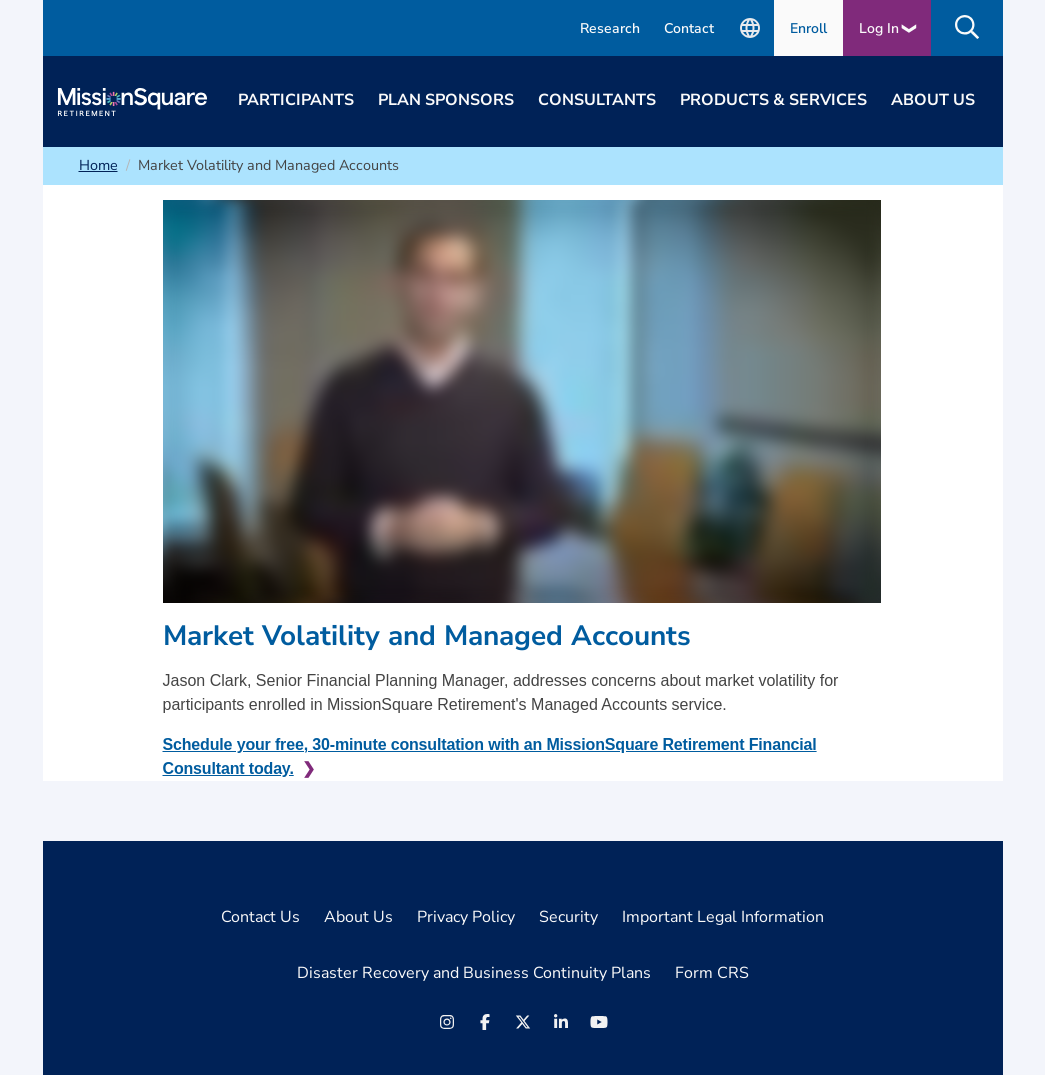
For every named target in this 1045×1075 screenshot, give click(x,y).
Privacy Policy (466, 917)
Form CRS (712, 973)
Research (610, 28)
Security (568, 917)
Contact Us (260, 917)
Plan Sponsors (446, 100)
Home (98, 165)
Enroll (808, 28)
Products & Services (773, 100)
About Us (933, 100)
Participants (296, 100)
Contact (689, 28)
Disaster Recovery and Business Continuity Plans (474, 973)
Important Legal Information (723, 917)
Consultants (597, 100)
